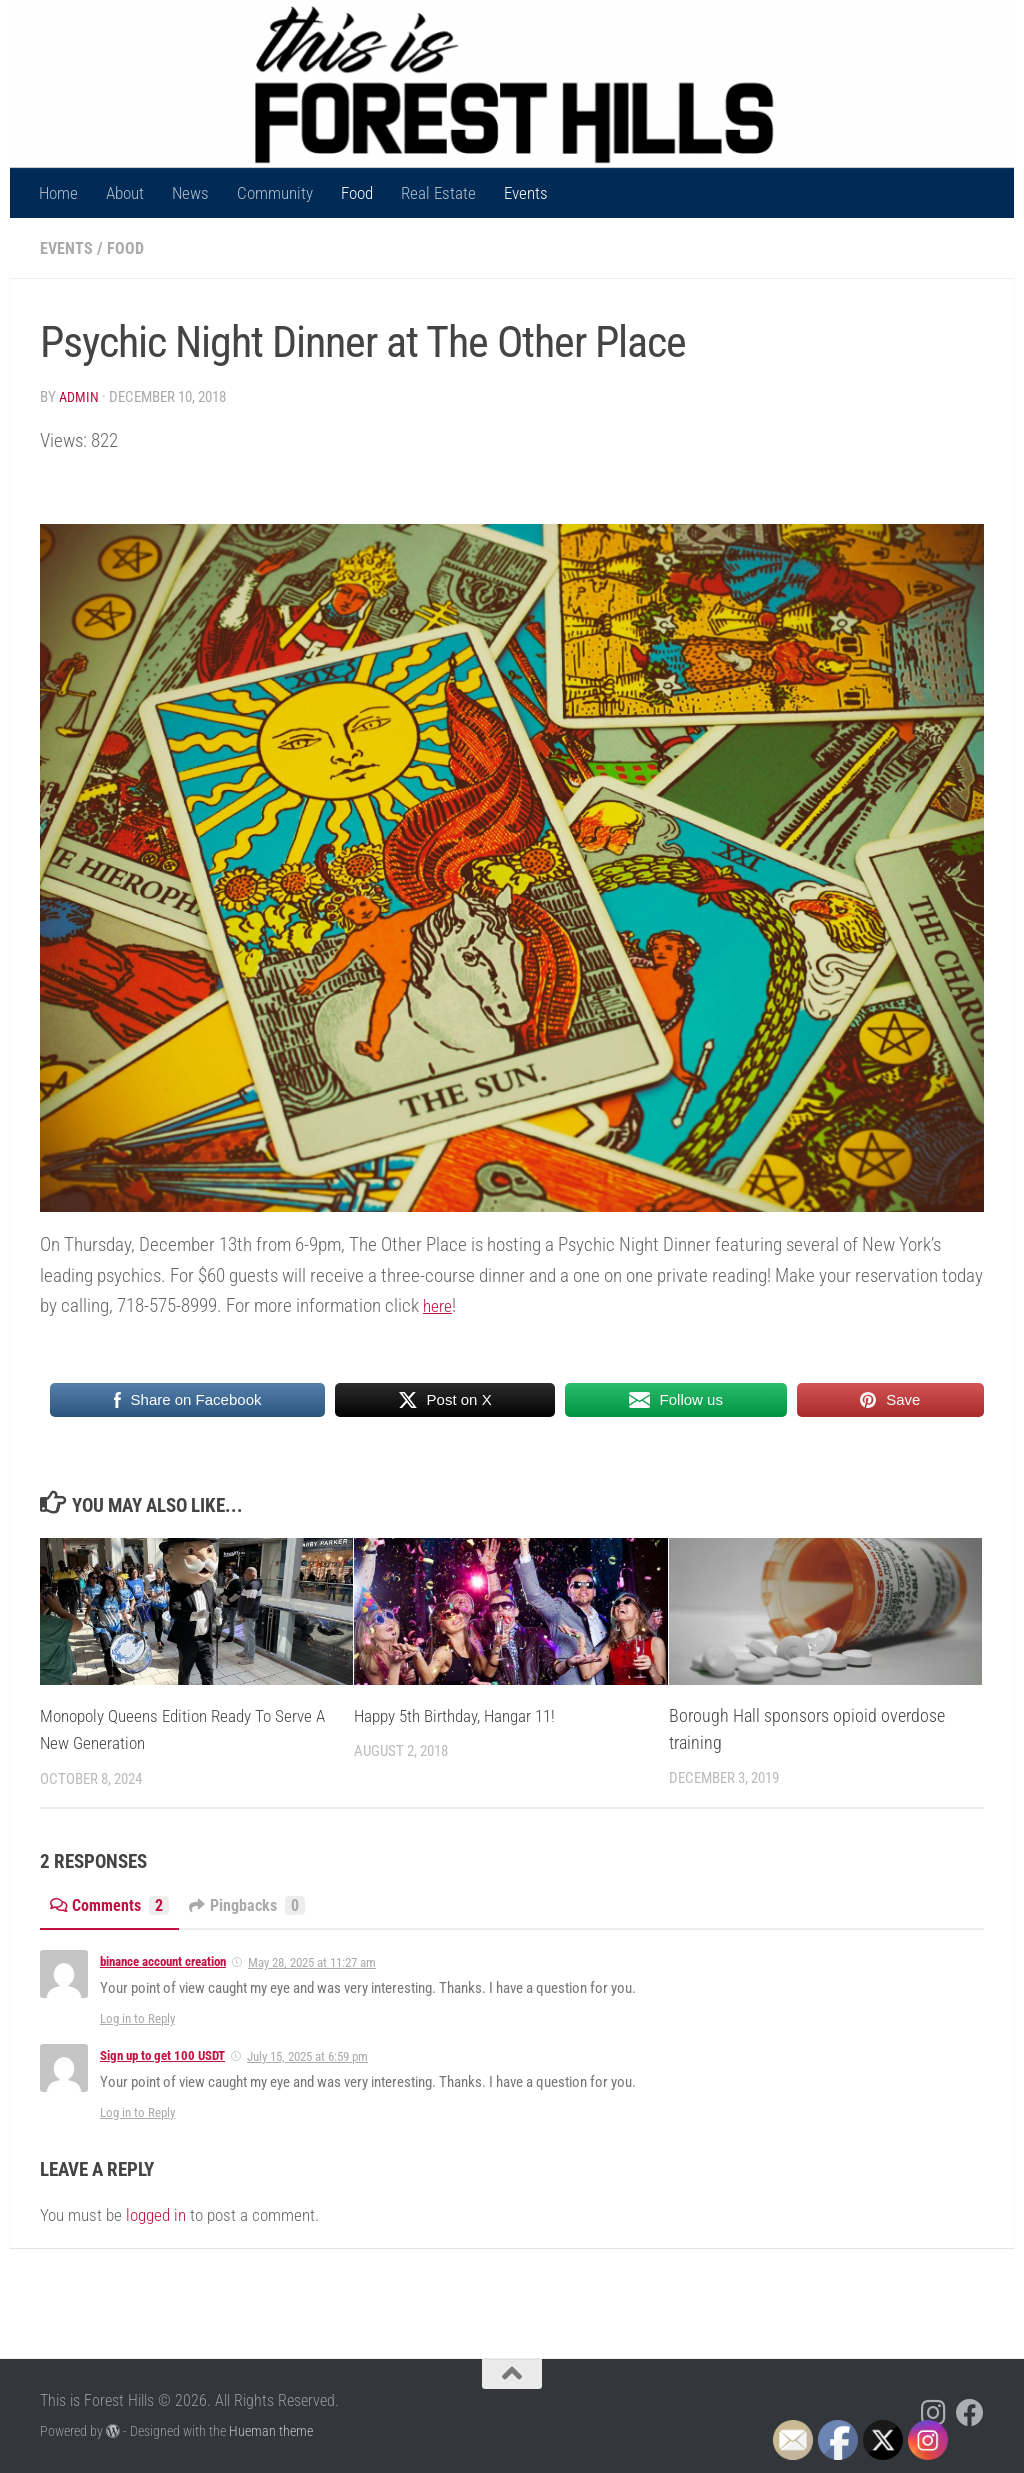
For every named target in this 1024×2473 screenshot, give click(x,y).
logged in (156, 2213)
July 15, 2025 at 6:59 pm (307, 2055)
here (439, 1304)
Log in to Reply (137, 2017)
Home (58, 193)
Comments (112, 1904)
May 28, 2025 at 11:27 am (312, 1961)
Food (357, 193)
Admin (80, 396)
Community (275, 193)
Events (526, 193)
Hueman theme (271, 2430)
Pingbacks (256, 1904)
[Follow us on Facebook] (970, 2412)
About (125, 193)
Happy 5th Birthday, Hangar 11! (462, 1714)
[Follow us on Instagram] (934, 2412)
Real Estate (438, 193)
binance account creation (163, 1960)
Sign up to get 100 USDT (162, 2054)
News (190, 193)
